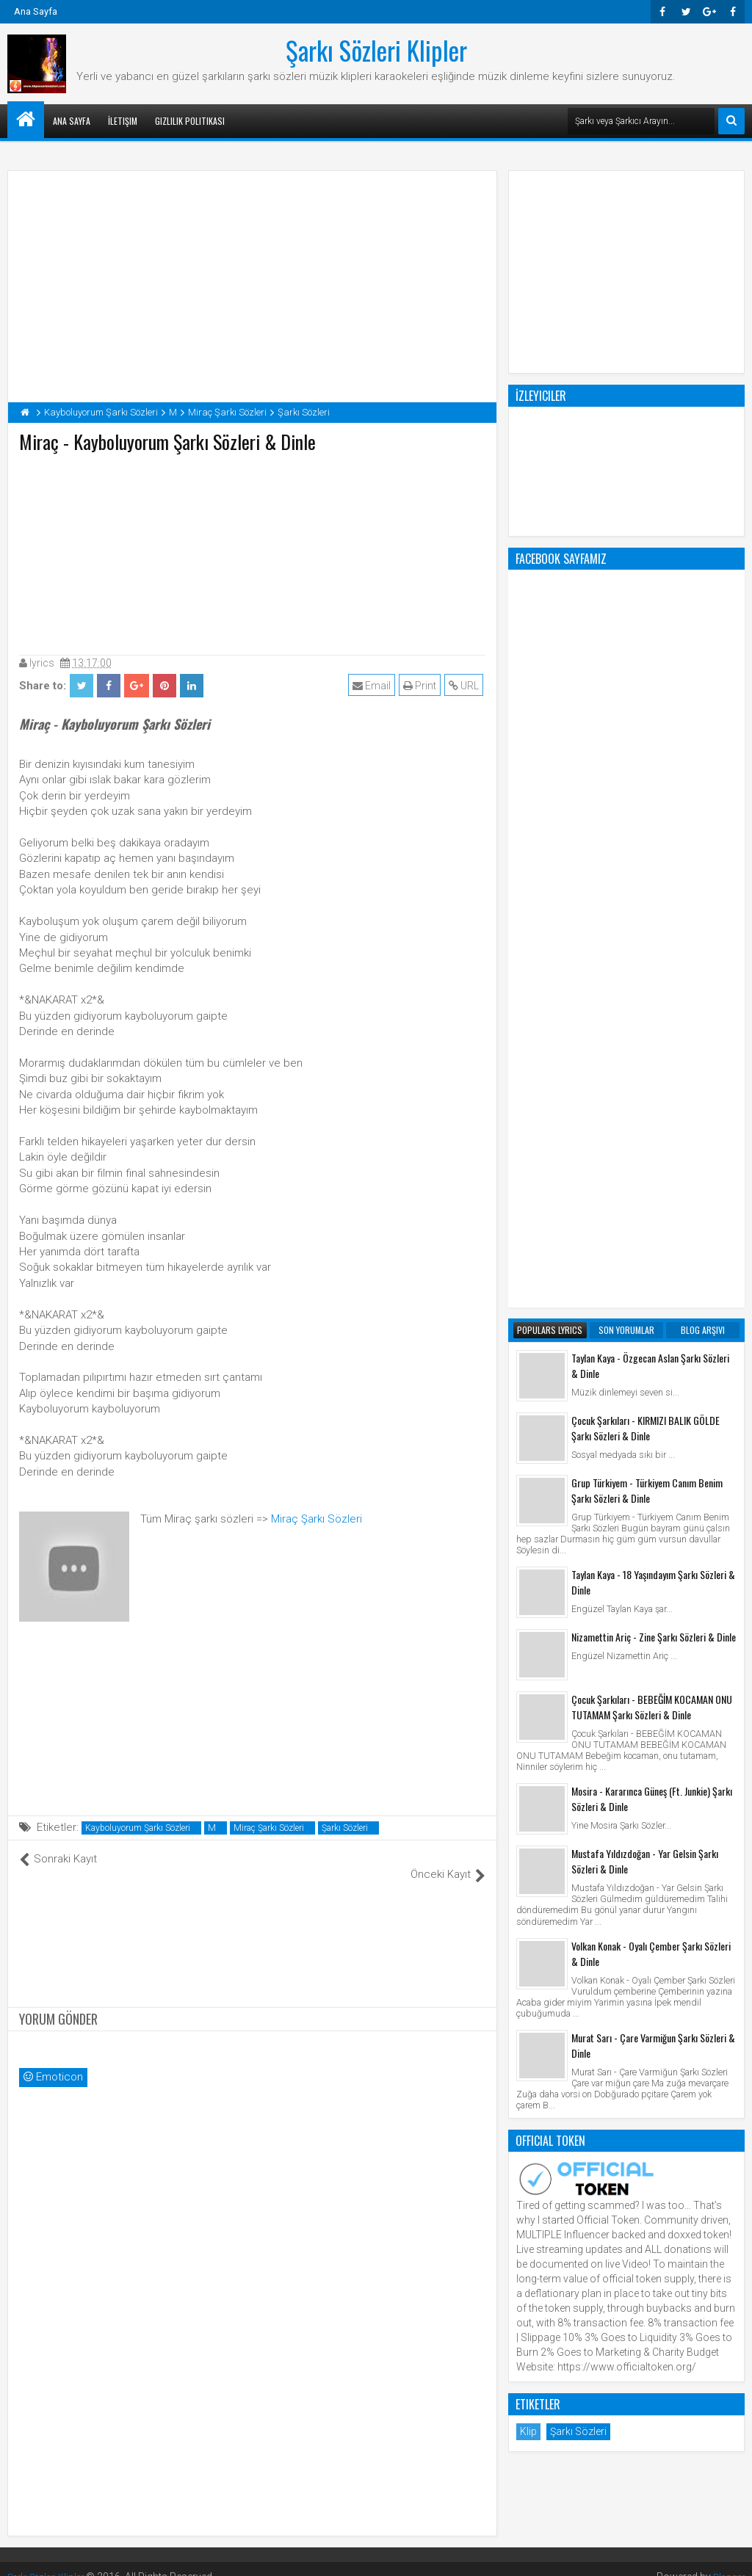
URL (466, 686)
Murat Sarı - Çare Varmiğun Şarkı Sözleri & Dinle (653, 1454)
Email (374, 686)
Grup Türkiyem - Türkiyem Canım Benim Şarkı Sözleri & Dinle (647, 899)
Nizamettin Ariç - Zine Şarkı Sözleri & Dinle (653, 1045)
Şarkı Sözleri (345, 1828)
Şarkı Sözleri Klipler (376, 50)
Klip (528, 1840)
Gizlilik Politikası (190, 121)
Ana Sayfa (35, 11)
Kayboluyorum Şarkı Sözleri (137, 1828)
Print (421, 686)
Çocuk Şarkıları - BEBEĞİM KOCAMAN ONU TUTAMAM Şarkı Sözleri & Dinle (651, 1115)
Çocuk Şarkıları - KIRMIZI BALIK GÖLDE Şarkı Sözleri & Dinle (645, 836)
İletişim (122, 121)
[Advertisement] (252, 550)
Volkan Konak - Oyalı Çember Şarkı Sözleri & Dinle (651, 1362)
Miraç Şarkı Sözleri (316, 1518)
